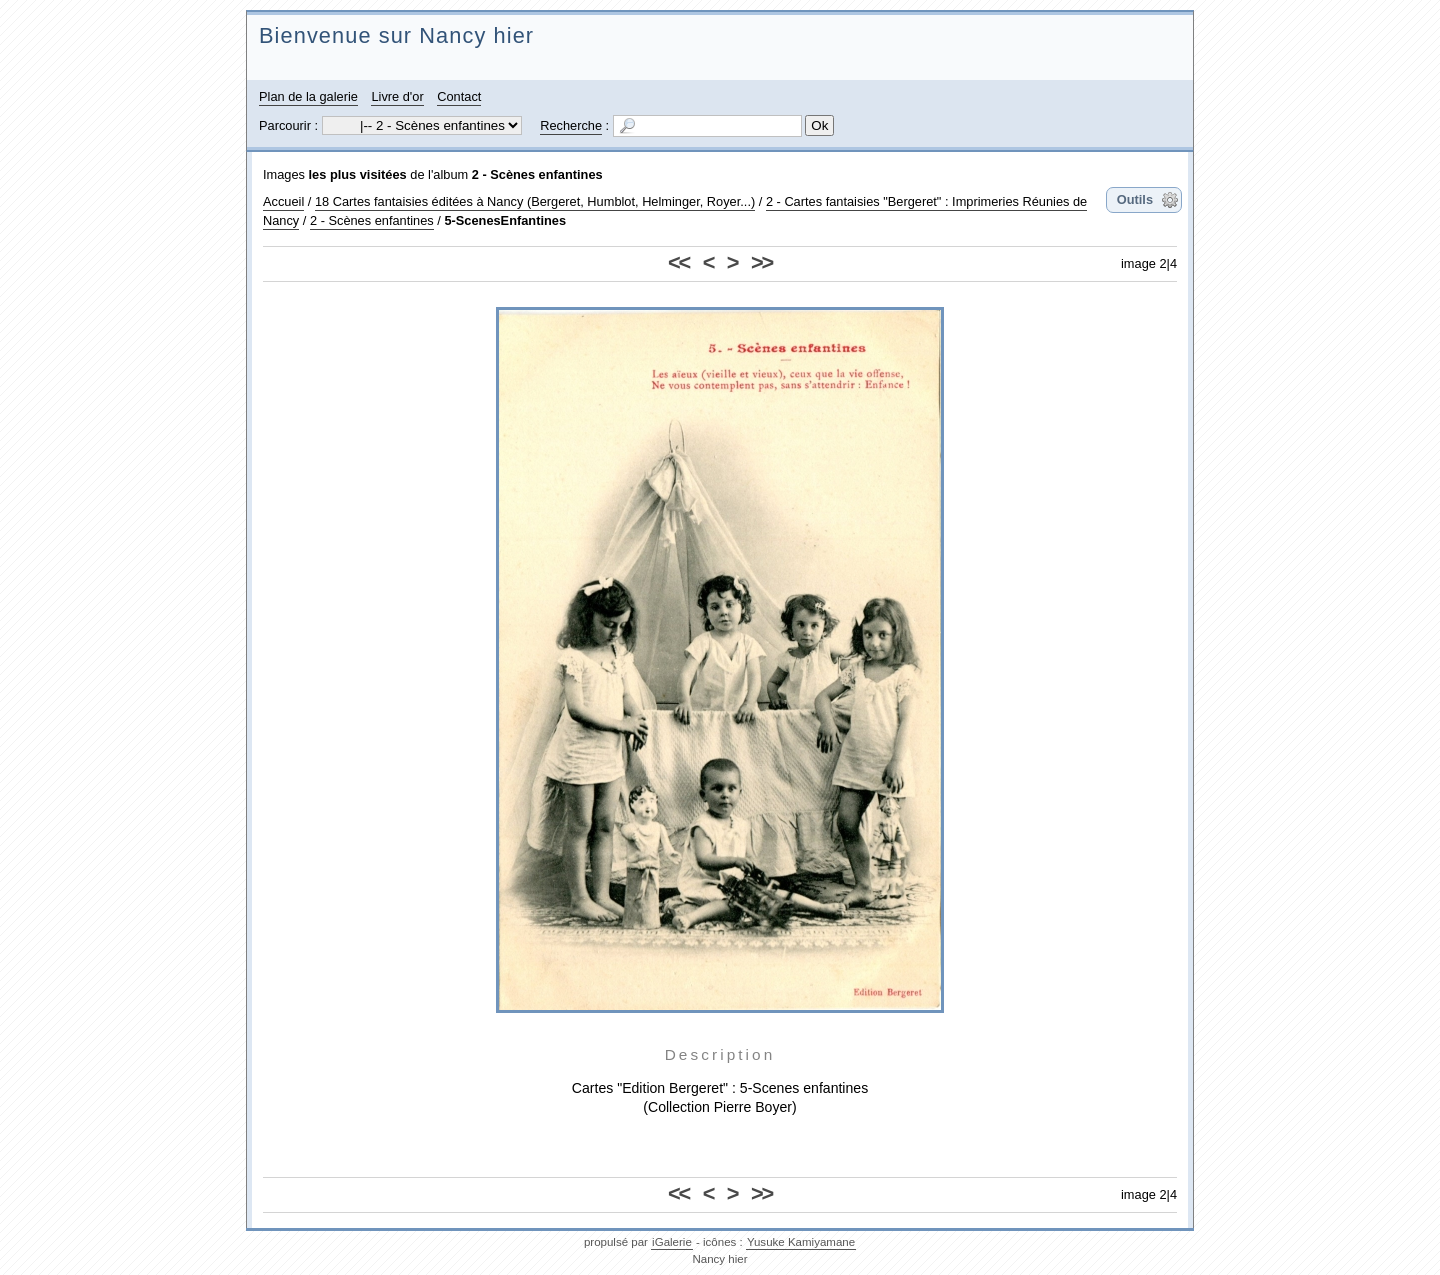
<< (678, 262)
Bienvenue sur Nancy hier (396, 35)
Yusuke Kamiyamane (801, 1242)
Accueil (283, 201)
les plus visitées (358, 174)
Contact (459, 96)
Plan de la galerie (308, 96)
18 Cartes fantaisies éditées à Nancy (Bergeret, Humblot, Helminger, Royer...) (535, 201)
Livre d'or (397, 96)
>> (761, 262)
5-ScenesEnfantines (505, 220)
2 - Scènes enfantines (537, 174)
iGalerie (672, 1242)
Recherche (571, 125)
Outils (1135, 199)
